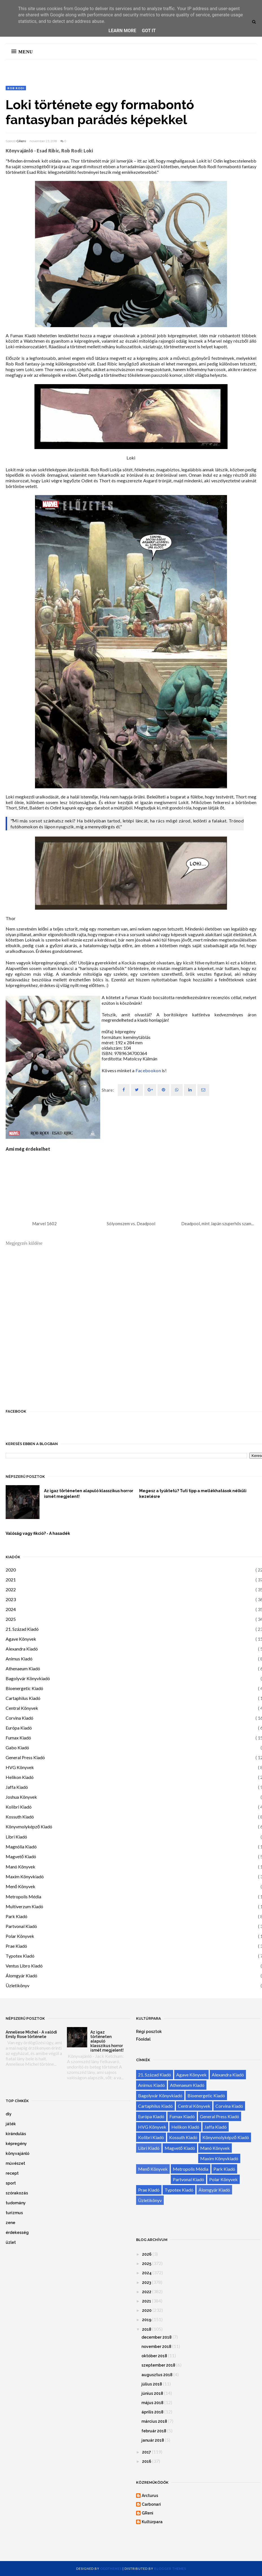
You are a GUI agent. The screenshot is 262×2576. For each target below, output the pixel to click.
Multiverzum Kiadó (24, 1906)
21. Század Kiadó (22, 1629)
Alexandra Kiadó (22, 1648)
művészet (15, 2163)
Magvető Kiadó (21, 1856)
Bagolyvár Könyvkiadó (28, 1678)
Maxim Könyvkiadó (25, 1876)
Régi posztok (149, 2031)
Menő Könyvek (20, 1886)
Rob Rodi (15, 88)
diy (9, 2114)
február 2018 (153, 2431)
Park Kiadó (16, 1916)
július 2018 (151, 2384)
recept (12, 2173)
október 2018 (154, 2356)
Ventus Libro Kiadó (24, 1965)
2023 (11, 1599)
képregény (16, 2143)
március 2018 (154, 2421)
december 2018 (156, 2337)
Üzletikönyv (17, 1985)
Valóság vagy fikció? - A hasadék (38, 1533)
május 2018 (152, 2402)
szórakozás (17, 2193)
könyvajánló (17, 2153)
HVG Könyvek (20, 1767)
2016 (146, 2461)
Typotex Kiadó (20, 1955)
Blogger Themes (170, 2568)
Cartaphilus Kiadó (23, 1698)
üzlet (11, 2242)
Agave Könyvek (21, 1639)
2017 (146, 2452)
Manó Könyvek (20, 1866)
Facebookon (148, 1070)
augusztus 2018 (157, 2375)
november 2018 (156, 2346)
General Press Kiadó (25, 1757)
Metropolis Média (23, 1896)
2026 (147, 2254)
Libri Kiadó (16, 1836)
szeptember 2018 (158, 2365)
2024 (11, 1609)
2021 (11, 1579)
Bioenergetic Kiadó (24, 1688)
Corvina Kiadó (19, 1718)
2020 (11, 1569)
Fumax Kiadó (18, 1737)
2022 (11, 1589)
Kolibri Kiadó (19, 1806)
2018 (146, 2329)
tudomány (16, 2203)
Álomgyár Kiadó (21, 1975)
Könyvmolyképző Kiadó (29, 1826)
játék (11, 2124)
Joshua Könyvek (21, 1797)
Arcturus (150, 2495)
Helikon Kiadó (20, 1777)
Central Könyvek (22, 1708)
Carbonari (151, 2504)
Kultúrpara (152, 2522)
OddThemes (111, 2568)
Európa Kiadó (19, 1727)
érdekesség (17, 2232)
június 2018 (152, 2393)
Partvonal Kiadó (21, 1926)
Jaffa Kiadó (17, 1787)
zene (10, 2222)
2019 (146, 2319)
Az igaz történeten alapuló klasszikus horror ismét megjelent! (88, 1494)
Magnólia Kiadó (21, 1846)
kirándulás (16, 2133)
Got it (149, 30)
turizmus (14, 2212)
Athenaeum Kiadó (23, 1668)
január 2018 (152, 2440)
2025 (11, 1619)
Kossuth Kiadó (20, 1816)
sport (11, 2183)
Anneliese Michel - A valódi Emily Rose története (31, 2034)
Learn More (122, 30)
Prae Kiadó (16, 1946)
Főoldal (143, 2039)
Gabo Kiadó (17, 1747)
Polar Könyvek (20, 1936)
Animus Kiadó (19, 1658)
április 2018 (152, 2412)
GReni (21, 141)
